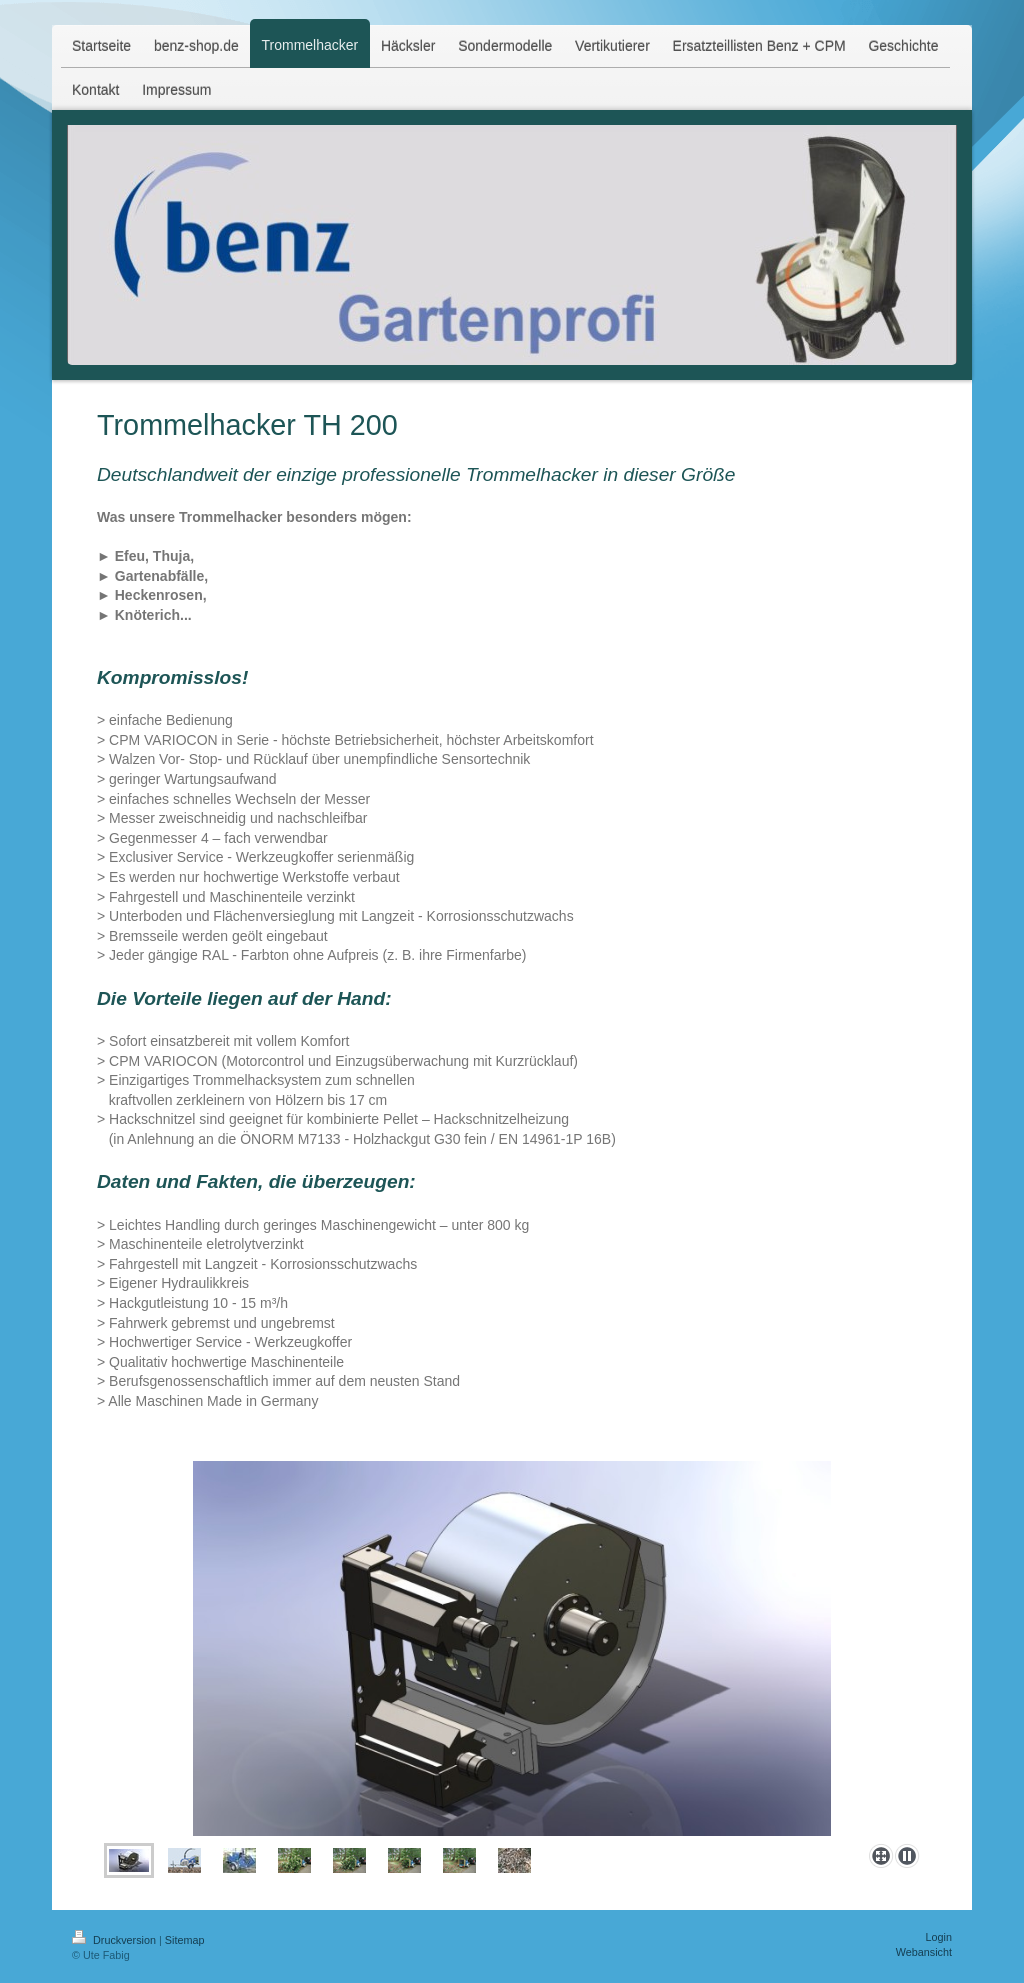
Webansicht (924, 1952)
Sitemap (185, 1940)
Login (939, 1937)
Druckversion (115, 1940)
